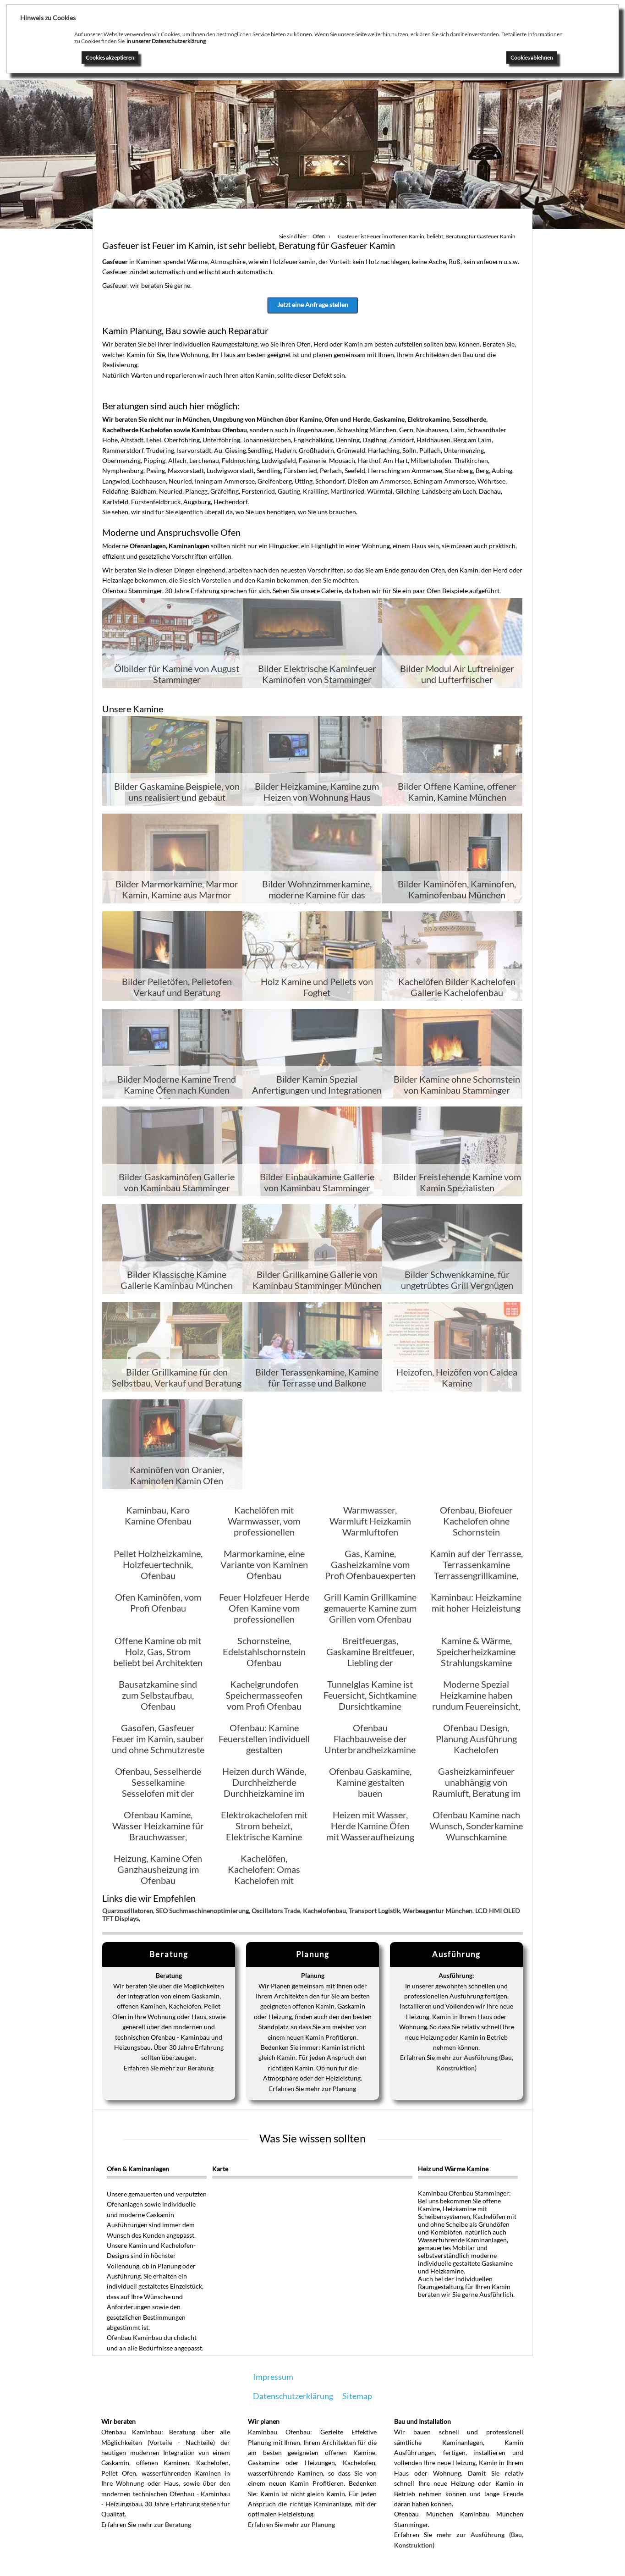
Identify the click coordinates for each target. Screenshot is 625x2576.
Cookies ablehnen (531, 57)
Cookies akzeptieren (110, 57)
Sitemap (357, 2397)
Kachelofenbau (324, 1911)
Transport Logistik (374, 1911)
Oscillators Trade (276, 1911)
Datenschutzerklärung (293, 2397)
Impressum (273, 2377)
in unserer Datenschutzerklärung (166, 41)
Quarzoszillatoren (127, 1911)
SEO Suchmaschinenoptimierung (202, 1911)
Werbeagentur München (437, 1911)
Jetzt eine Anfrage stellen (312, 305)
